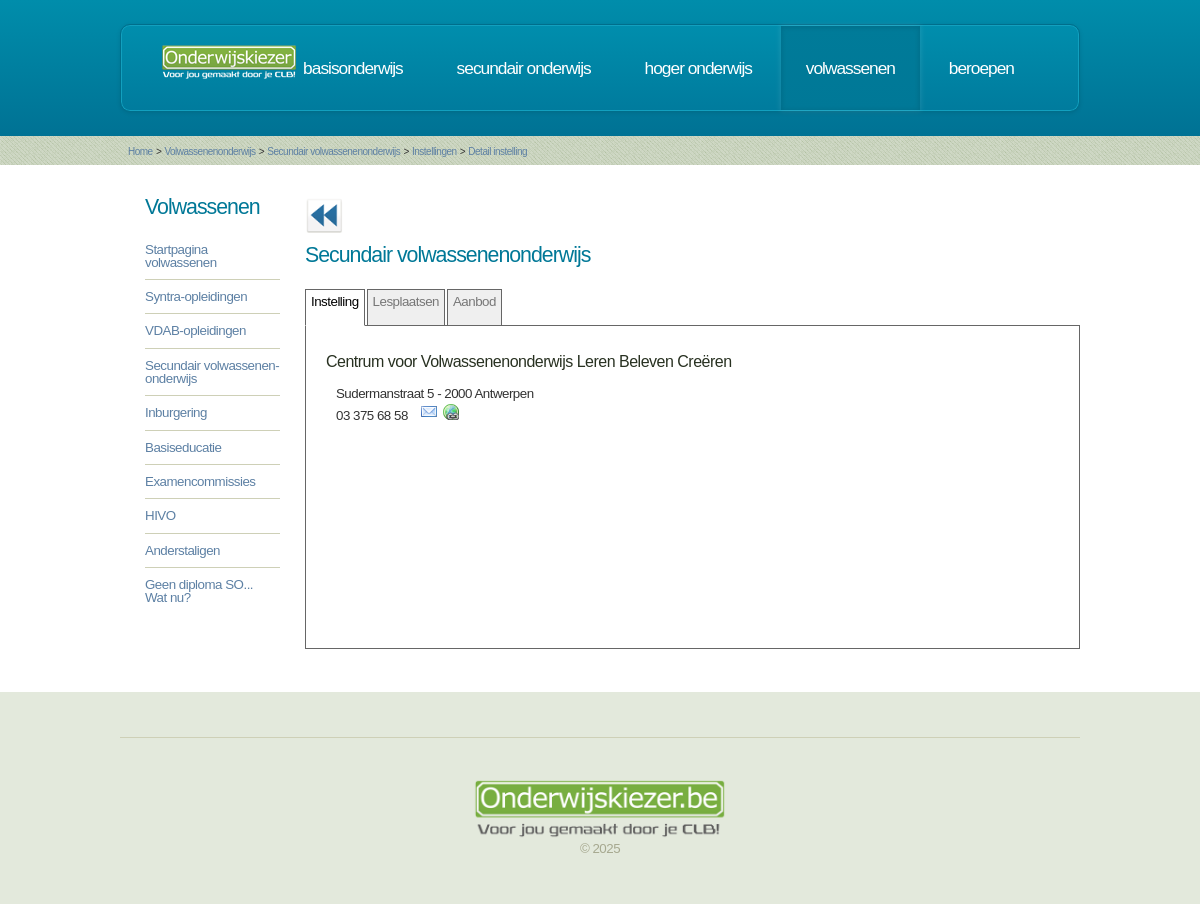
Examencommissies (200, 481)
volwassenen (850, 68)
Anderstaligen (182, 550)
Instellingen (434, 151)
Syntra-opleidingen (196, 296)
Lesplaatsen (406, 301)
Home (140, 151)
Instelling (335, 301)
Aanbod (474, 301)
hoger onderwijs (698, 68)
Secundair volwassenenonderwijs (333, 151)
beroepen (981, 68)
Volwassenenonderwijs (209, 151)
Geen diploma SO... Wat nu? (199, 591)
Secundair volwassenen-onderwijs (212, 372)
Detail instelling (497, 151)
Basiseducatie (183, 447)
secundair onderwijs (524, 68)
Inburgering (176, 412)
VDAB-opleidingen (195, 330)
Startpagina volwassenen (181, 256)
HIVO (160, 515)
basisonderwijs (353, 68)
